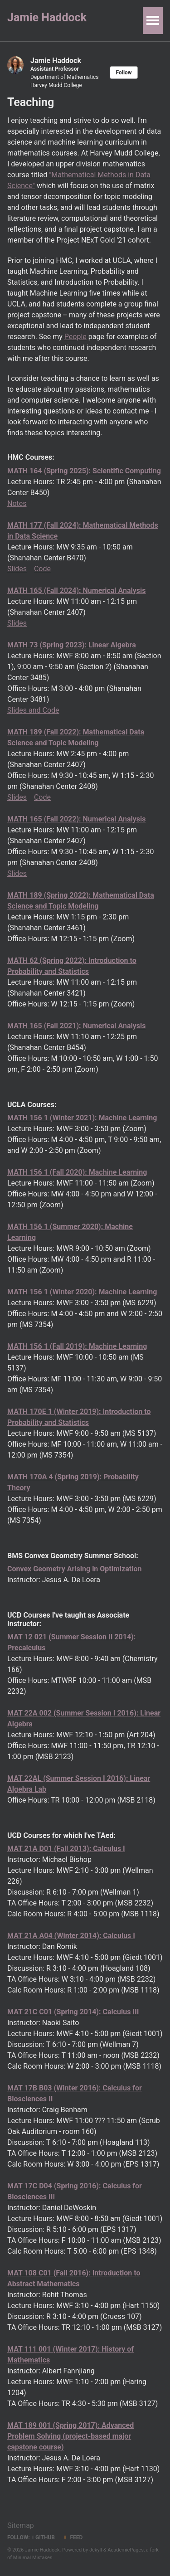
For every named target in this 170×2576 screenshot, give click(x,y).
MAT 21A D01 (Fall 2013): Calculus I (66, 1848)
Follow (123, 72)
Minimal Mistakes (33, 2558)
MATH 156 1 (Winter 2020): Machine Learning (82, 1292)
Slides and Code (33, 710)
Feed (72, 2537)
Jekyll (95, 2550)
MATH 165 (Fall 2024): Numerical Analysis (76, 590)
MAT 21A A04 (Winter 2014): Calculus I (71, 1935)
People (75, 336)
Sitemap (20, 2525)
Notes (17, 503)
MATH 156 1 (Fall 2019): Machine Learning (77, 1346)
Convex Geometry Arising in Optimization (74, 1569)
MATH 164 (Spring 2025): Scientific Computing (84, 471)
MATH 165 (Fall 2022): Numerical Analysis (76, 819)
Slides (17, 568)
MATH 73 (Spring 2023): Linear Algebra (71, 645)
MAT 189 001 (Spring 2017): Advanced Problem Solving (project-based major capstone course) (70, 2436)
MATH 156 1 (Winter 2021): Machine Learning (82, 1117)
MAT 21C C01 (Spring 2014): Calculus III (73, 2011)
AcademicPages (125, 2550)
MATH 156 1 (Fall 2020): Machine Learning (77, 1172)
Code (42, 568)
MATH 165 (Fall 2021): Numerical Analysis (76, 1025)
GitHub (43, 2537)
